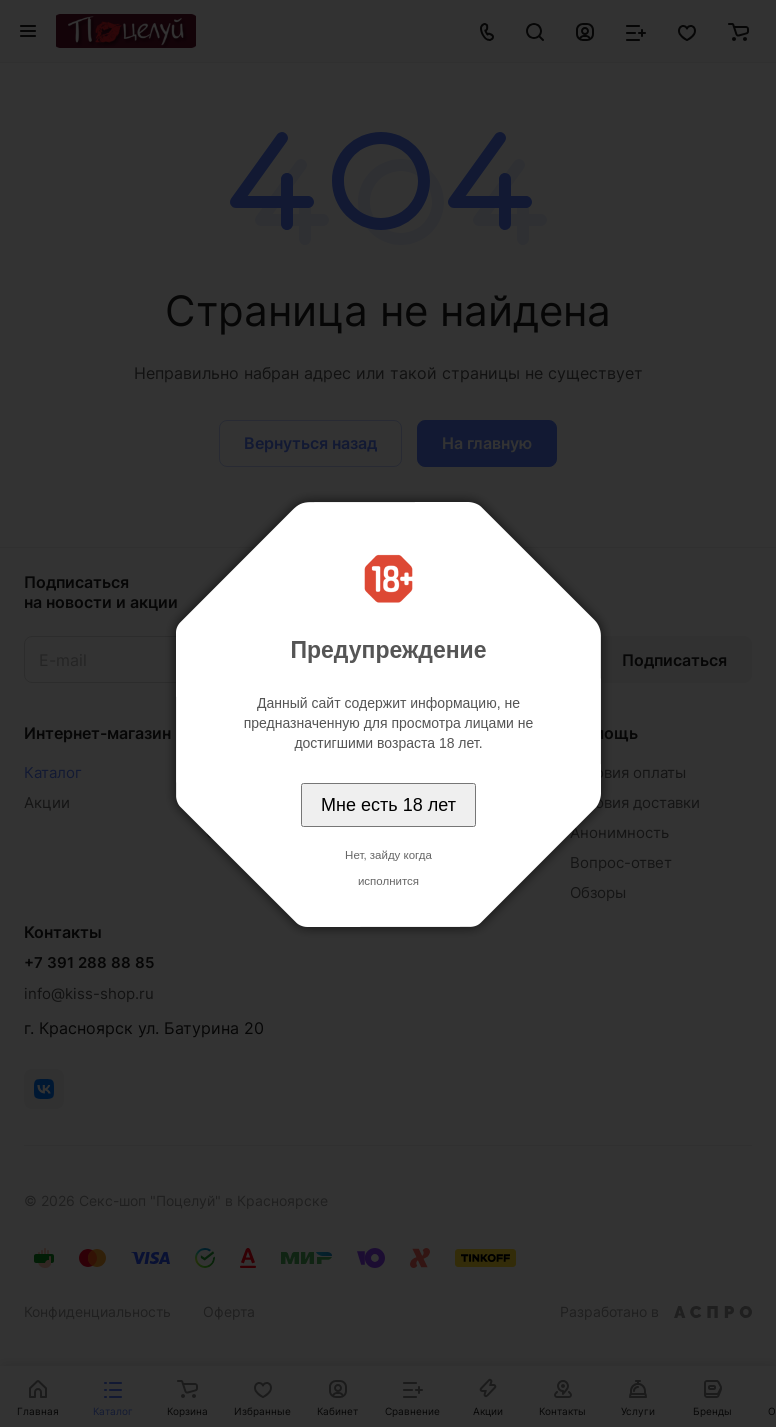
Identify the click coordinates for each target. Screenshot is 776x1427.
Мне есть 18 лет (388, 805)
